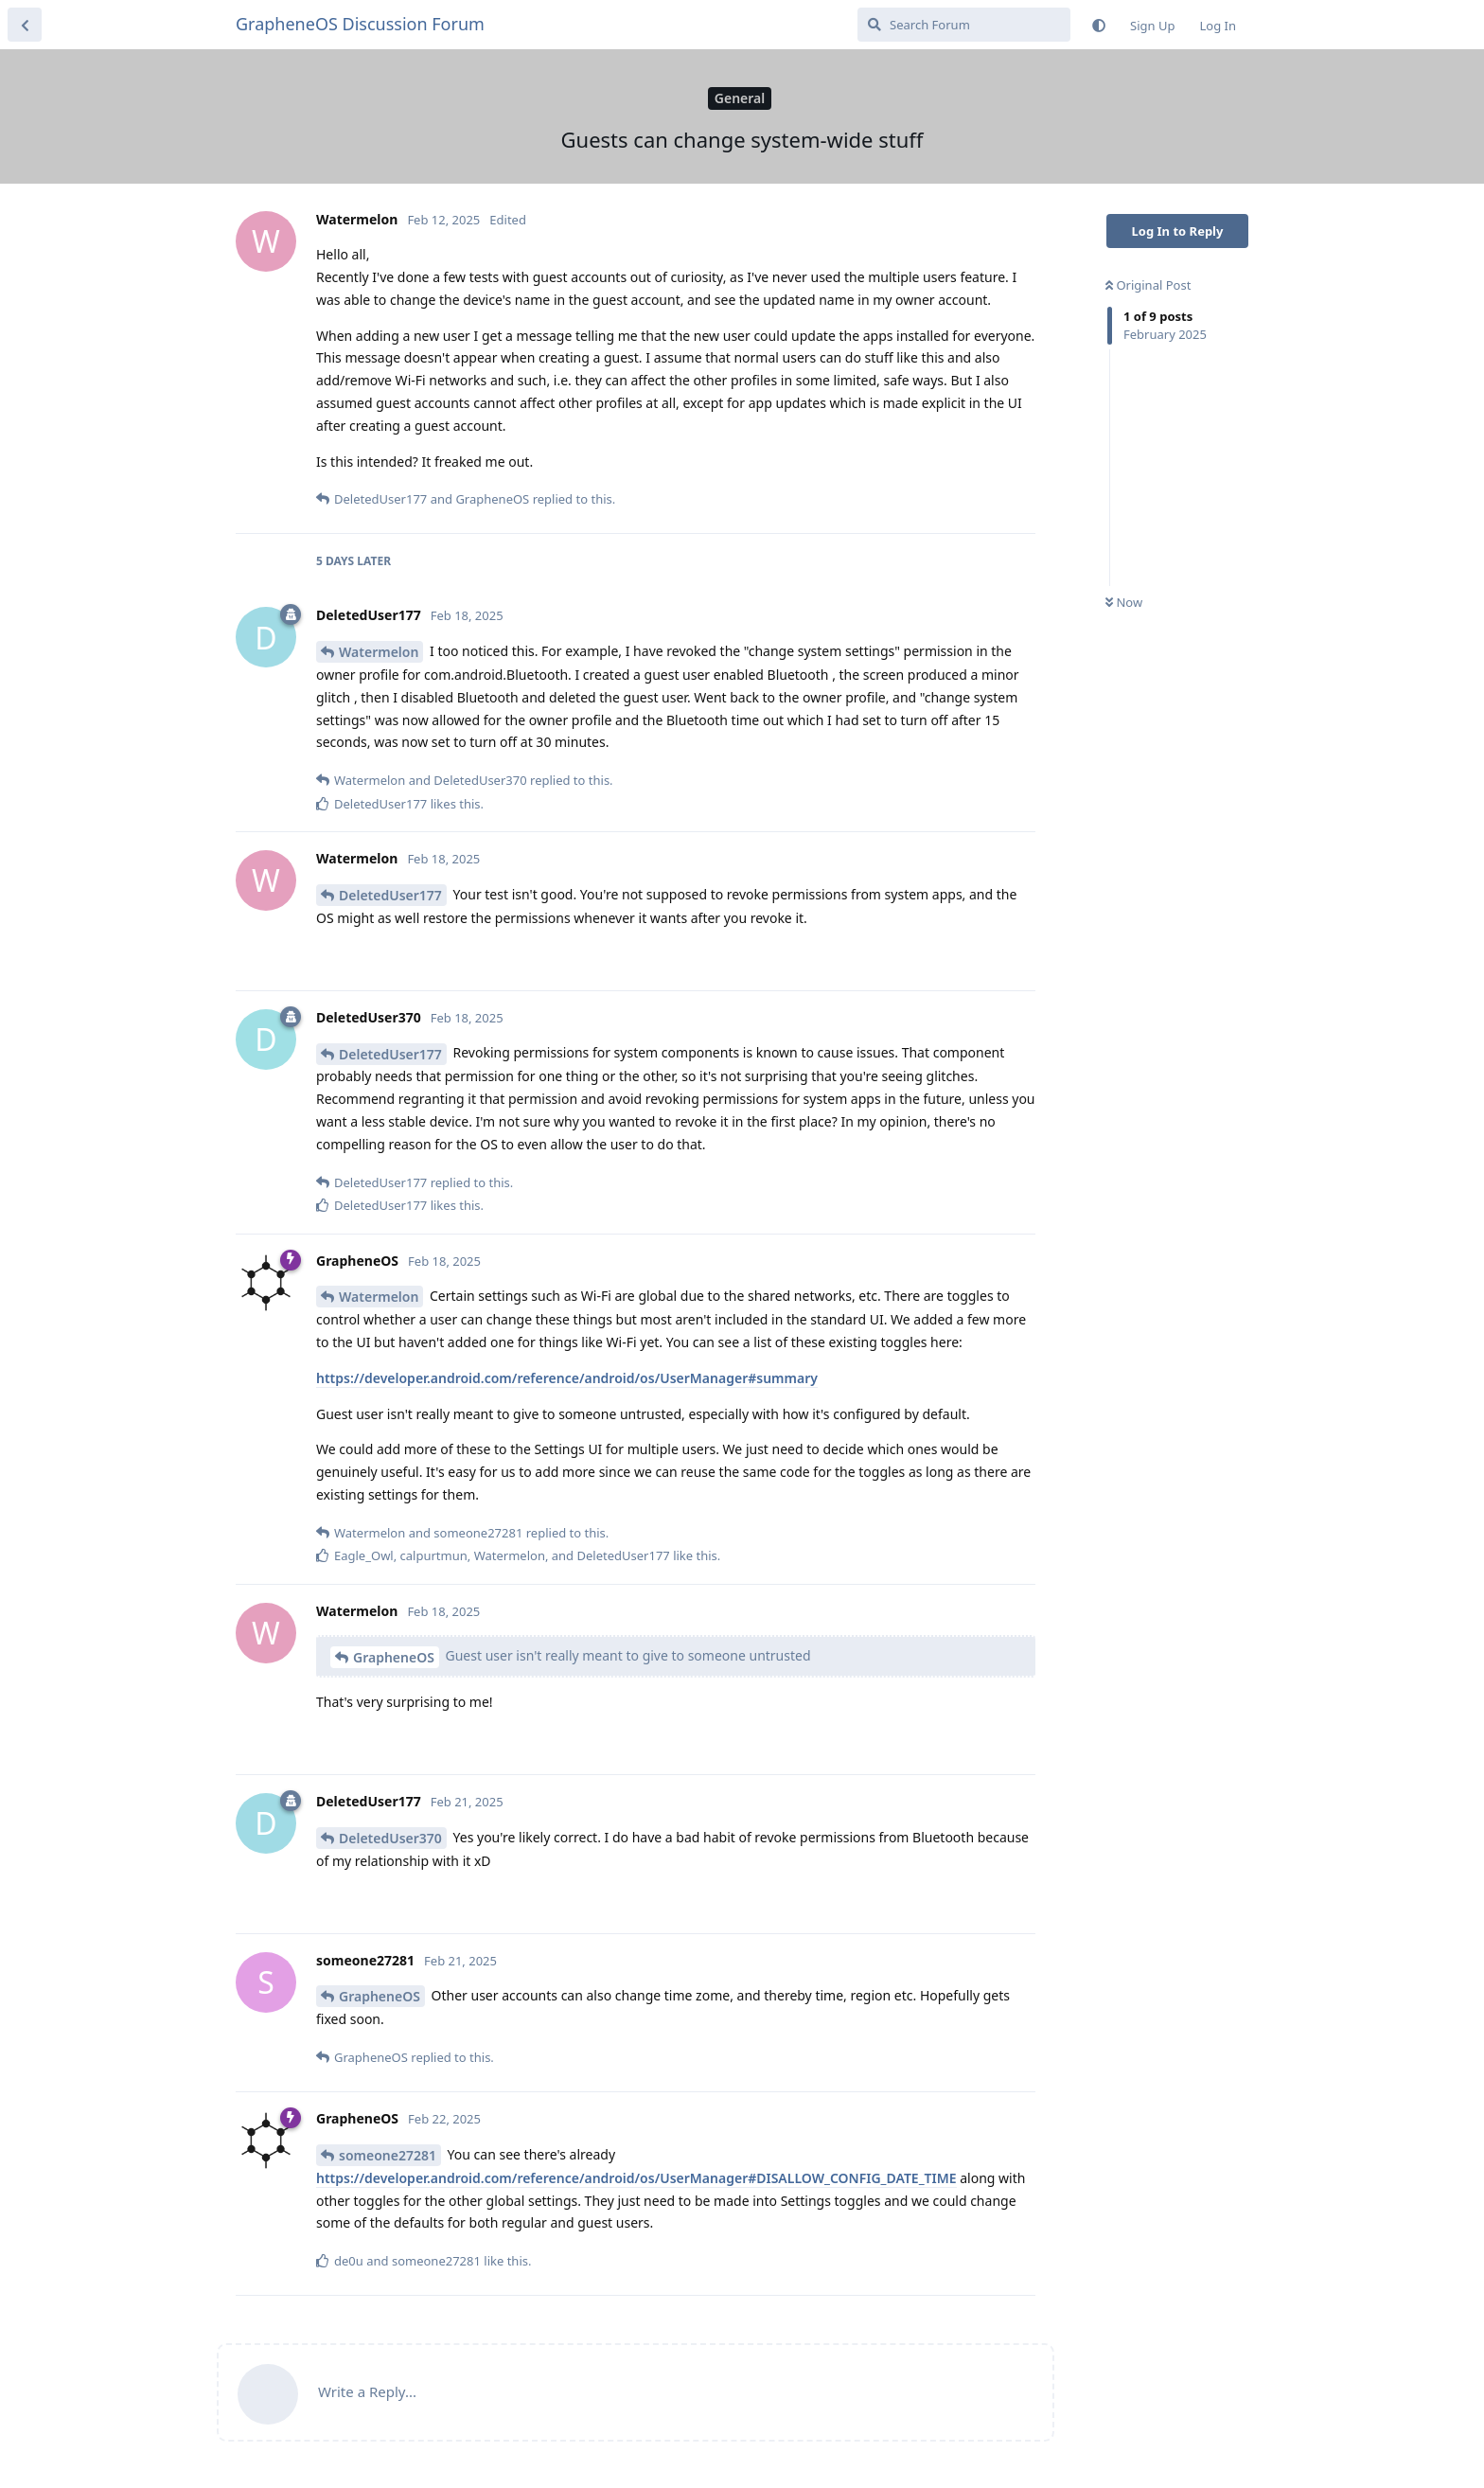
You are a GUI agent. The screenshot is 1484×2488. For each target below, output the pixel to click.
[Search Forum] (963, 25)
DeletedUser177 (390, 895)
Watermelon (378, 652)
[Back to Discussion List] (25, 25)
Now (1123, 602)
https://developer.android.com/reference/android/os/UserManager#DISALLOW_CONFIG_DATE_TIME (636, 2178)
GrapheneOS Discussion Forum (360, 23)
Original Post (1148, 284)
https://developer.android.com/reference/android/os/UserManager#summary (567, 1378)
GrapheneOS (393, 1657)
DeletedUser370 (390, 1838)
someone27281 (387, 2155)
